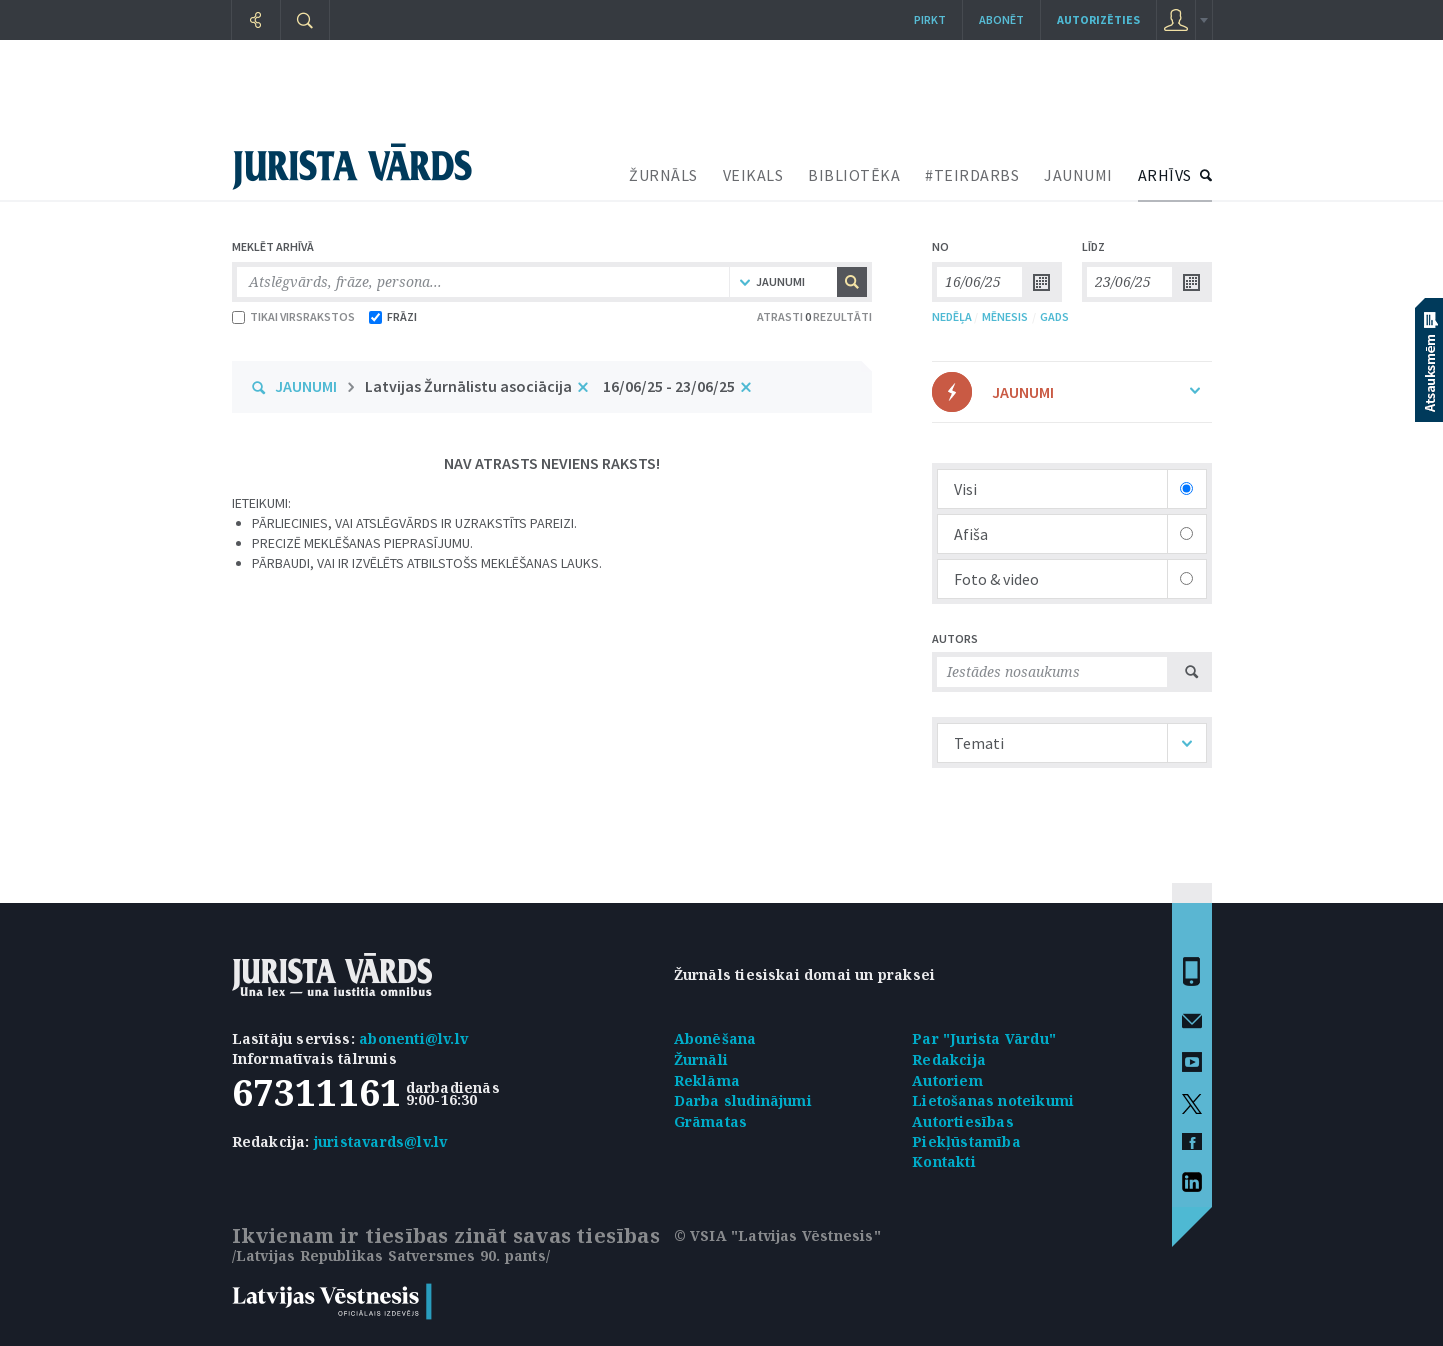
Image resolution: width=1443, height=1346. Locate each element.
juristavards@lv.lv (381, 1141)
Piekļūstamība (966, 1141)
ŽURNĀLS (663, 175)
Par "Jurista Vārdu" (984, 1038)
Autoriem (947, 1080)
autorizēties (1098, 19)
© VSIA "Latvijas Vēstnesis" (777, 1235)
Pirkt (930, 19)
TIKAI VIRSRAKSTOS (293, 316)
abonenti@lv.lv (413, 1038)
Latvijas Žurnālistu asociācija (468, 386)
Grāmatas (711, 1121)
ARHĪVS (1165, 175)
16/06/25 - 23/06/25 (669, 386)
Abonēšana (715, 1038)
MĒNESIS (1005, 316)
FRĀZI (393, 316)
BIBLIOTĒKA (854, 175)
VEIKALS (753, 175)
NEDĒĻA (952, 316)
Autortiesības (963, 1121)
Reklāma (707, 1080)
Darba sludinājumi (743, 1100)
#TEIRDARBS (972, 175)
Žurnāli (701, 1059)
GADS (1054, 316)
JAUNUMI (1078, 175)
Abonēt (1001, 19)
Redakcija (949, 1059)
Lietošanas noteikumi (993, 1100)
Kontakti (944, 1161)
